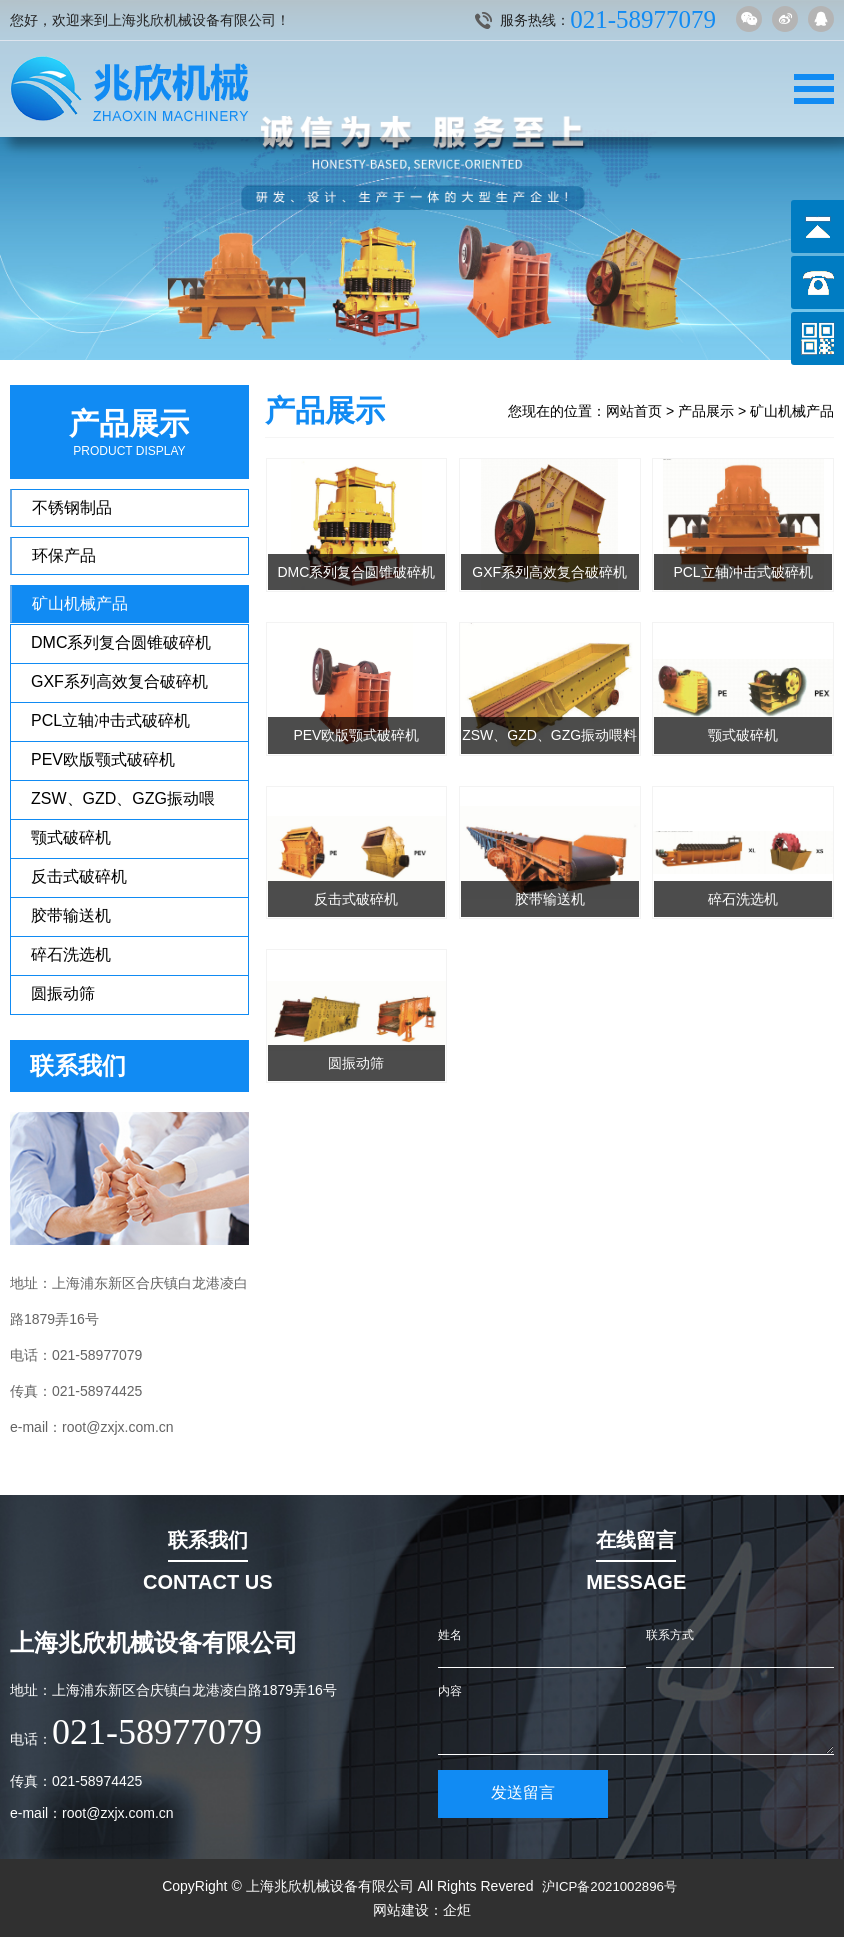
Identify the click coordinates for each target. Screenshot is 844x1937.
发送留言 (523, 1792)
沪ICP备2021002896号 (609, 1886)
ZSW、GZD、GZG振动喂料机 (123, 804)
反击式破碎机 (79, 876)
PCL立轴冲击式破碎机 (110, 720)
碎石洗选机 (71, 954)
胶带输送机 (71, 915)
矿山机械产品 (80, 603)
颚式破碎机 (71, 837)
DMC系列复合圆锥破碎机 (121, 642)
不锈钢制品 (72, 507)
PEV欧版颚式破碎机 (103, 759)
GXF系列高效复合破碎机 (119, 681)
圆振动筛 (63, 993)
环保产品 (64, 555)
